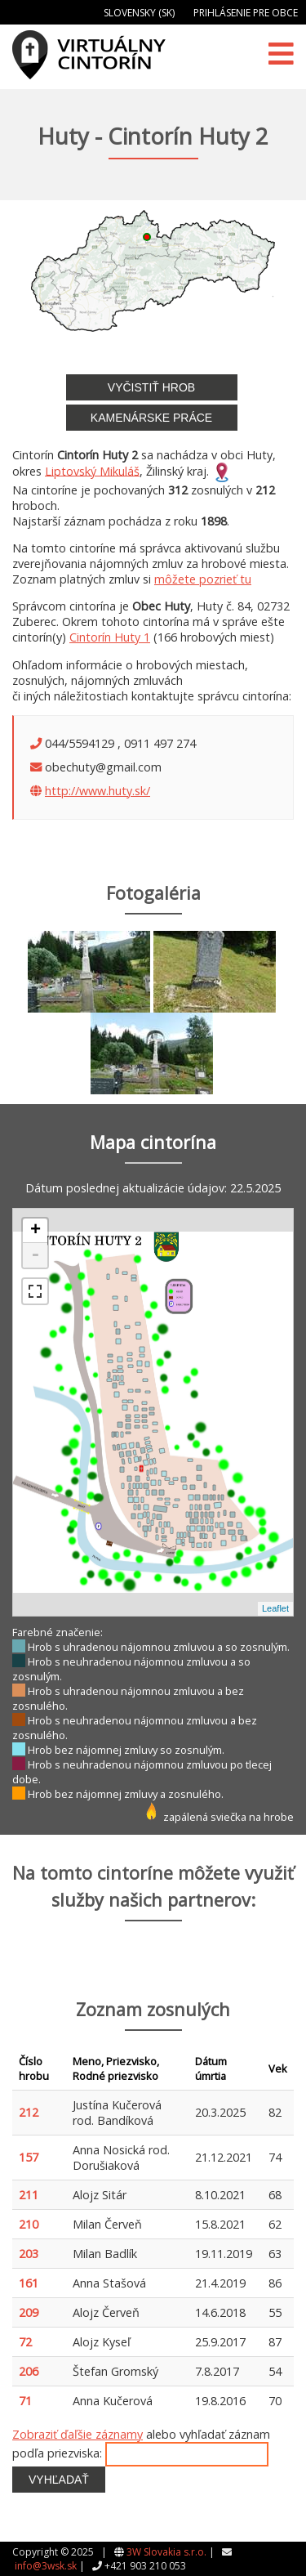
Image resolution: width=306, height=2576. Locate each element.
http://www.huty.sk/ (97, 790)
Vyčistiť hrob (151, 387)
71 (25, 2400)
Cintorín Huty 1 (109, 637)
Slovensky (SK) (139, 13)
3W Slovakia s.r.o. (166, 2552)
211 (28, 2195)
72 (25, 2342)
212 (28, 2112)
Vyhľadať (59, 2479)
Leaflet (275, 1608)
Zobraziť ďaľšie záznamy (77, 2434)
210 (28, 2224)
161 (28, 2283)
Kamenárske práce (151, 417)
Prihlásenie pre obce (245, 13)
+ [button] (35, 1231)
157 (28, 2157)
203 (28, 2253)
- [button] (35, 1255)
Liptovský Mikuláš (92, 470)
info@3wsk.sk (46, 2566)
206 (28, 2371)
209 (28, 2312)
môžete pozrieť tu (202, 579)
